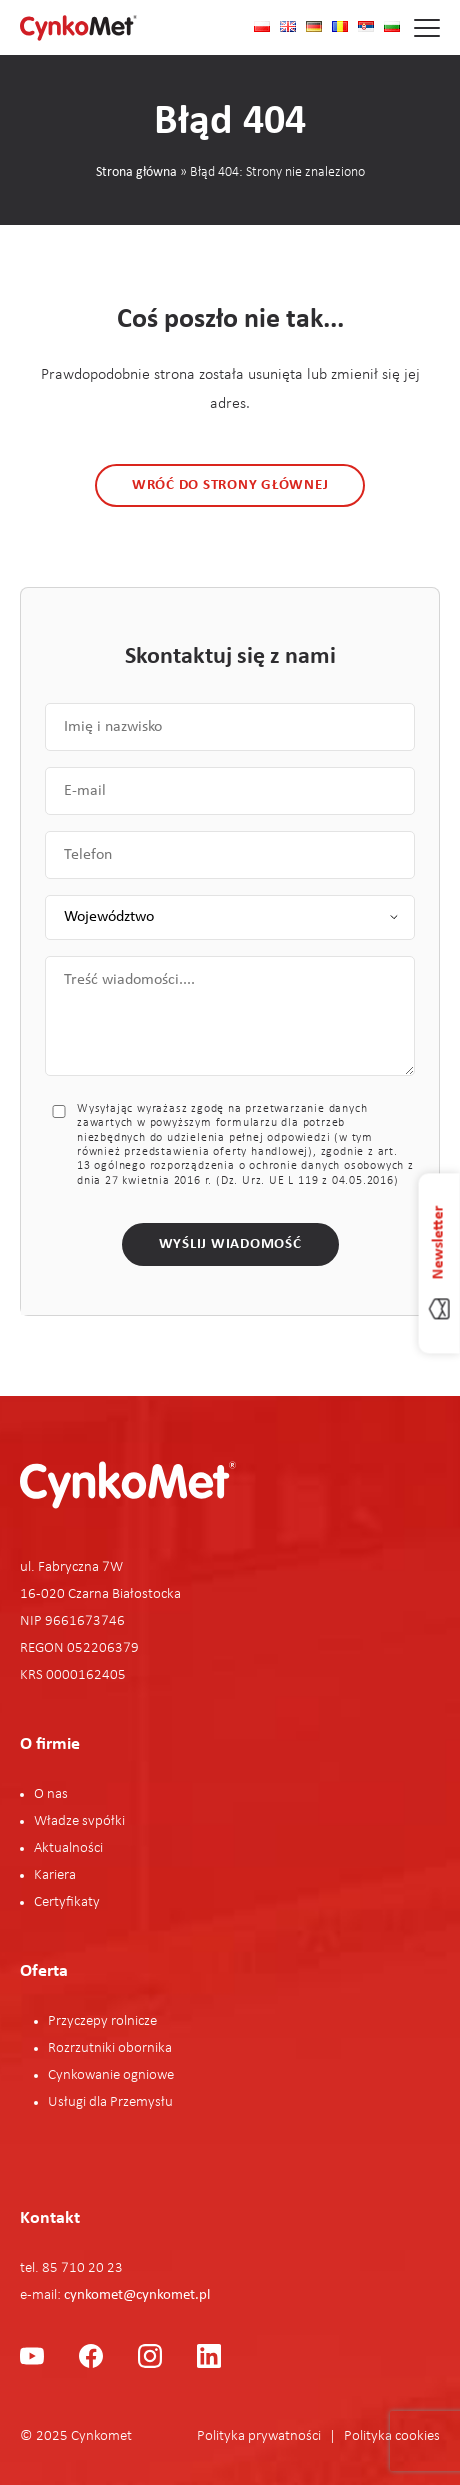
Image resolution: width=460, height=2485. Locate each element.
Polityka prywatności (259, 2436)
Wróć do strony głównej (230, 485)
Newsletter (439, 1242)
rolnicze (134, 2021)
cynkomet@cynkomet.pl (137, 2295)
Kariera (55, 1875)
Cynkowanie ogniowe (111, 2075)
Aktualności (68, 1848)
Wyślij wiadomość (230, 1244)
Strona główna (136, 172)
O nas (51, 1794)
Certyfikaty (67, 1902)
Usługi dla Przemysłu (110, 2102)
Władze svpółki (79, 1821)
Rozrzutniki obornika (110, 2048)
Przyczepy (79, 2021)
